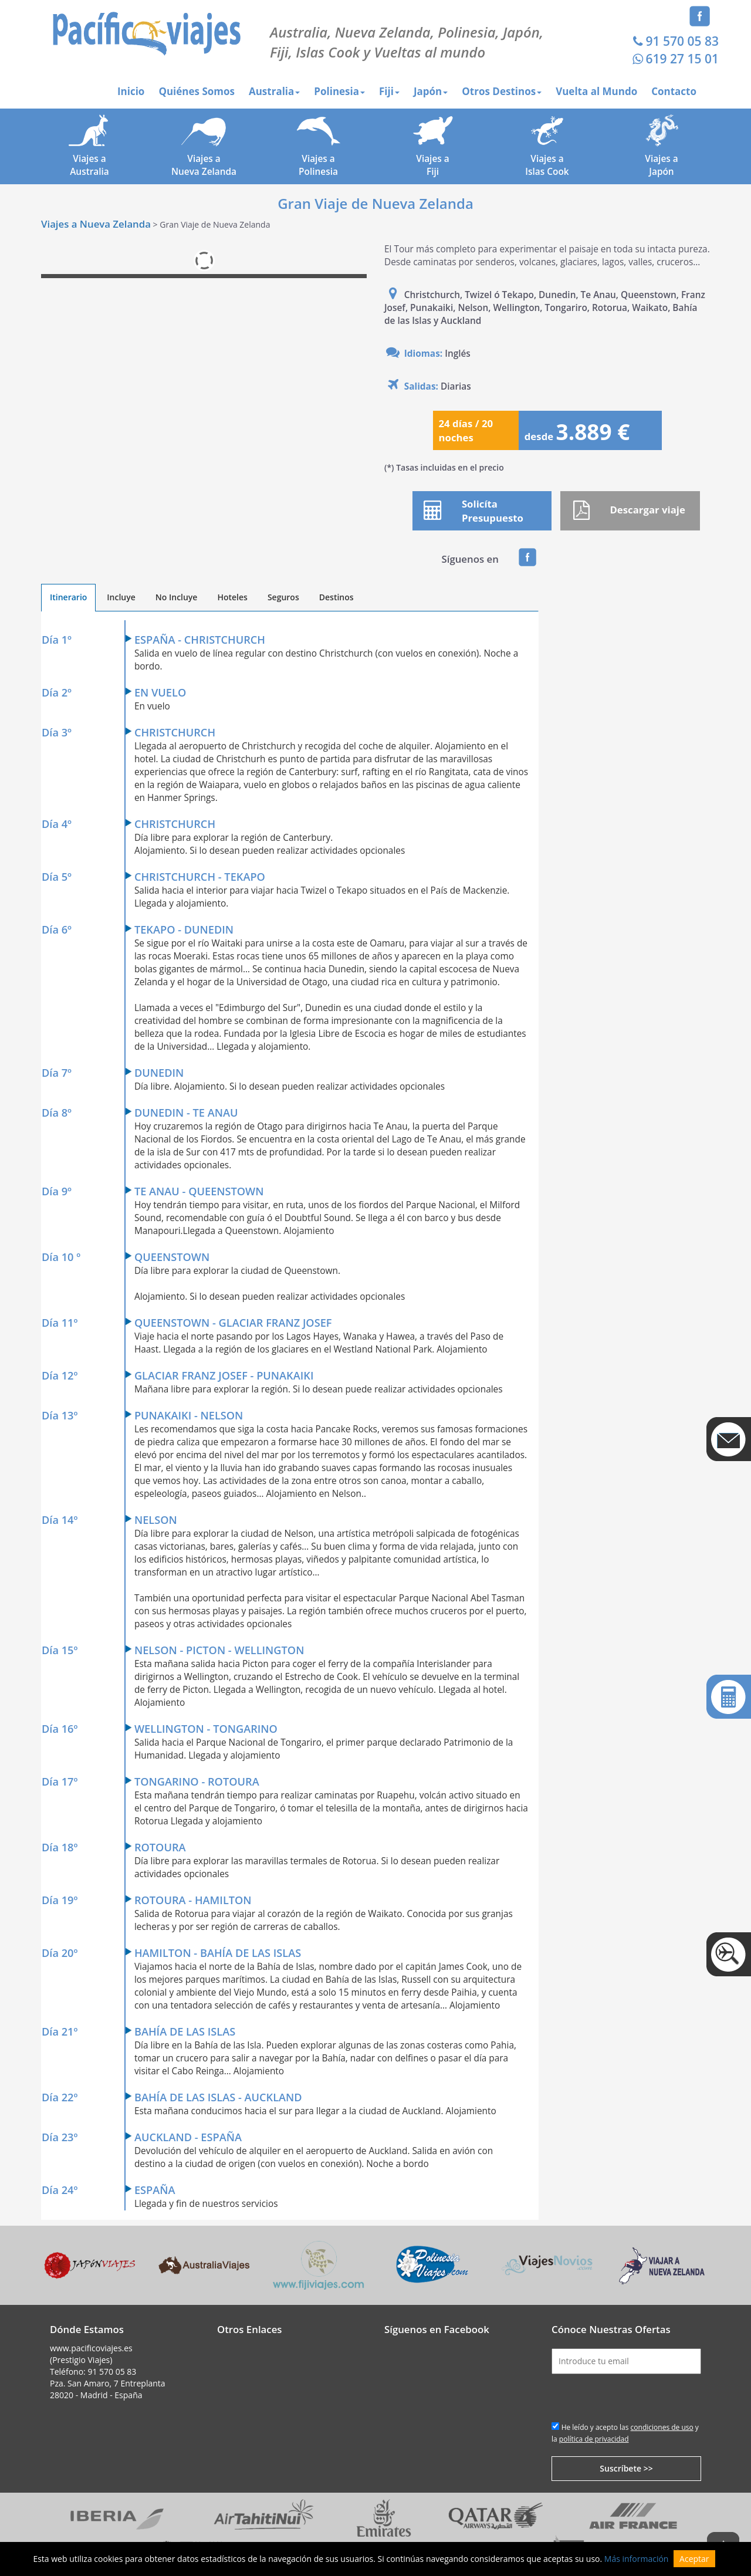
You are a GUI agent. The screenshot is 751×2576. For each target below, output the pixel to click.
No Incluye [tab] (176, 597)
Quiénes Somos (196, 91)
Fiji (389, 91)
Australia (274, 91)
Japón (431, 91)
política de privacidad (594, 2439)
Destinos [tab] (336, 597)
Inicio (130, 91)
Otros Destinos (502, 91)
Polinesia (339, 91)
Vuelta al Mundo (596, 91)
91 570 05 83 (674, 41)
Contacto (673, 91)
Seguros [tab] (283, 597)
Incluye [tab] (121, 597)
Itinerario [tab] (68, 597)
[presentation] (641, 2397)
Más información (636, 2558)
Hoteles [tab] (232, 597)
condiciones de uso (662, 2427)
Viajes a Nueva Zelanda (96, 224)
